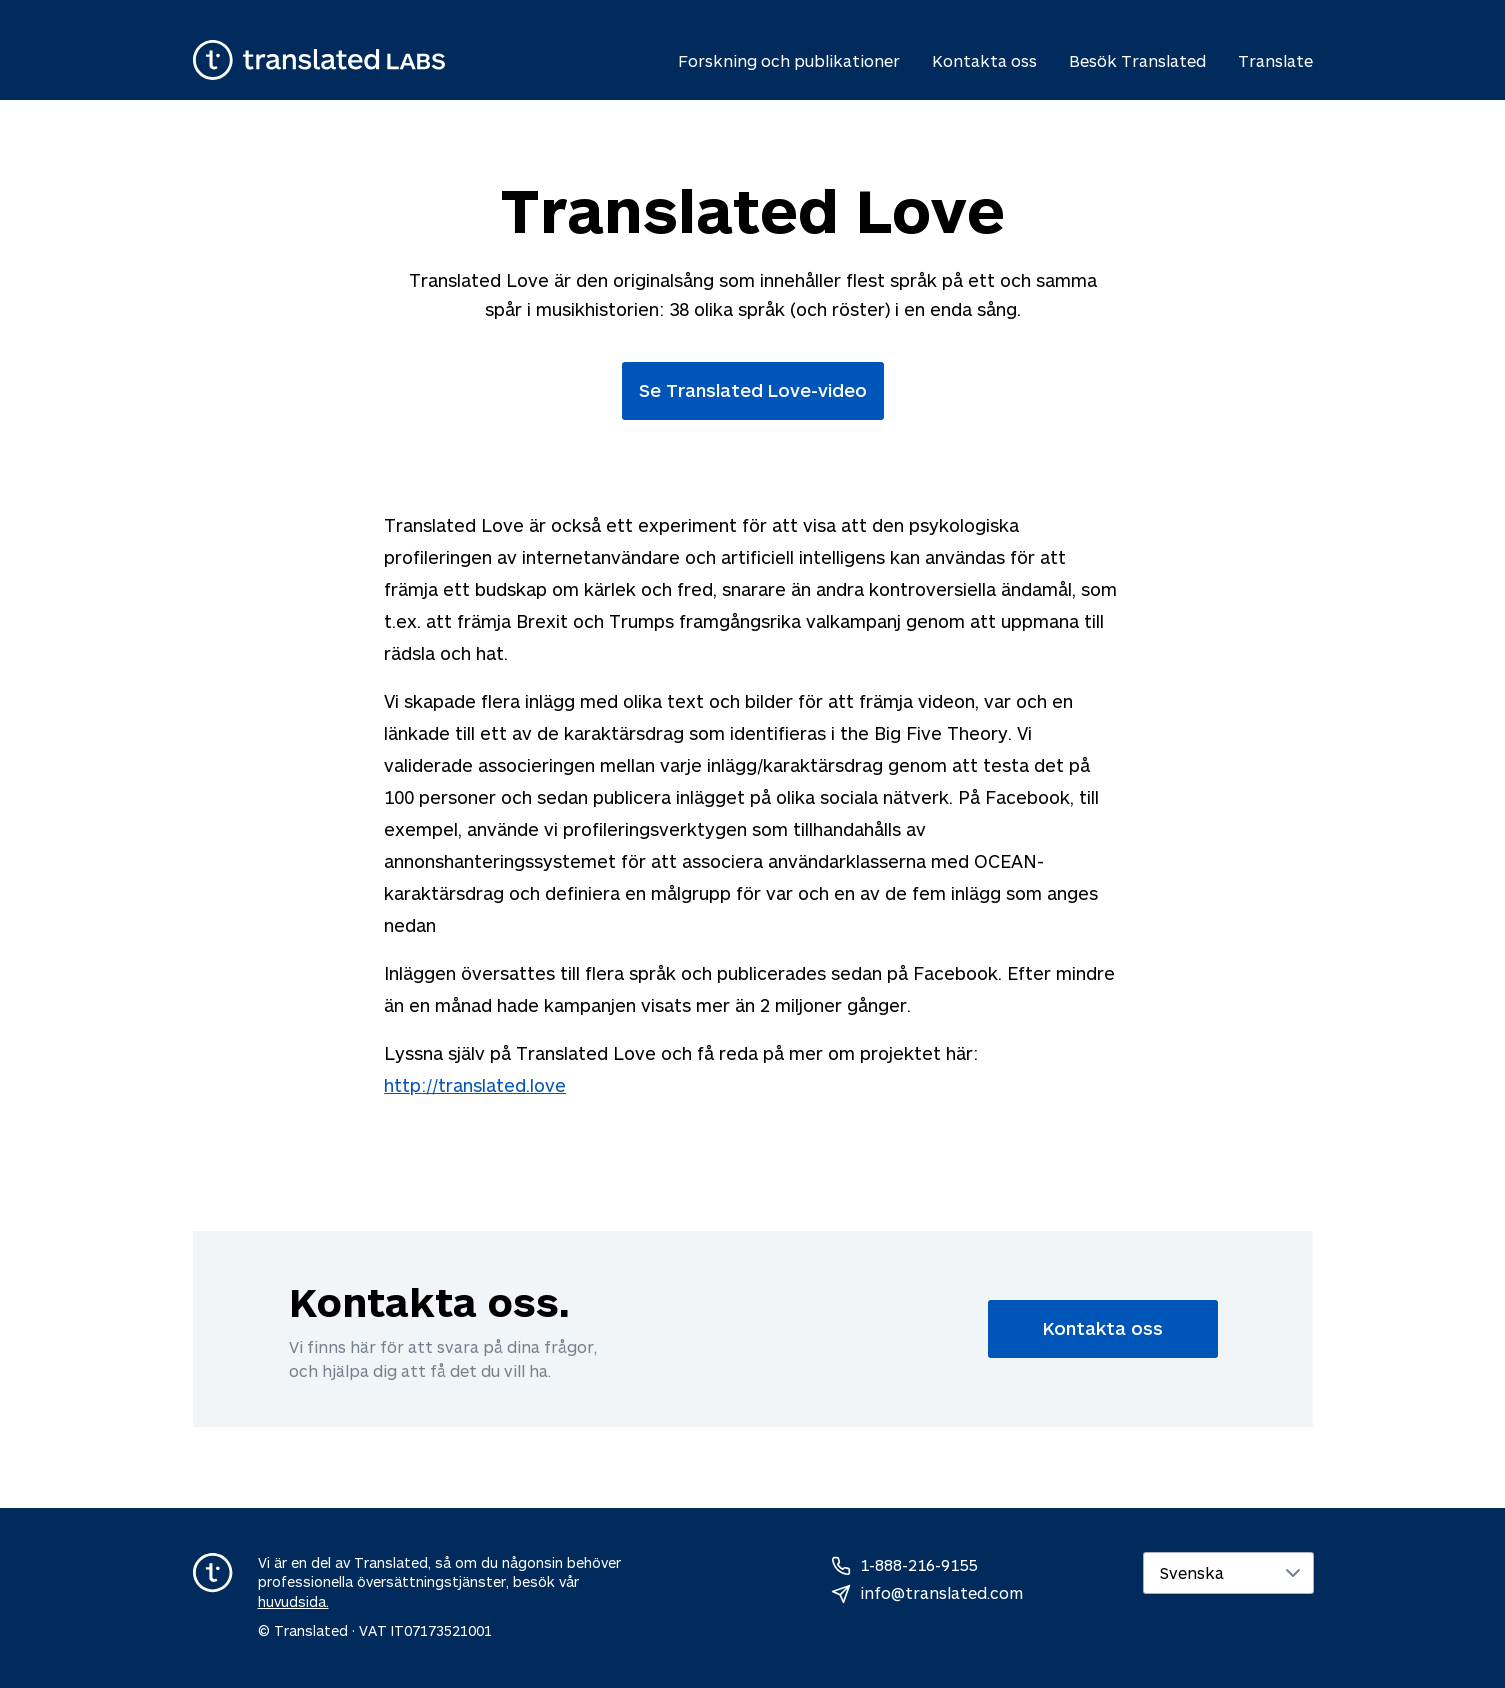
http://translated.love (475, 1085)
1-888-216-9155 (918, 1564)
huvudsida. (293, 1601)
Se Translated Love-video (753, 390)
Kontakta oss (984, 60)
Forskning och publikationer (789, 60)
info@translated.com (941, 1592)
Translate (1275, 60)
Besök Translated (1137, 60)
